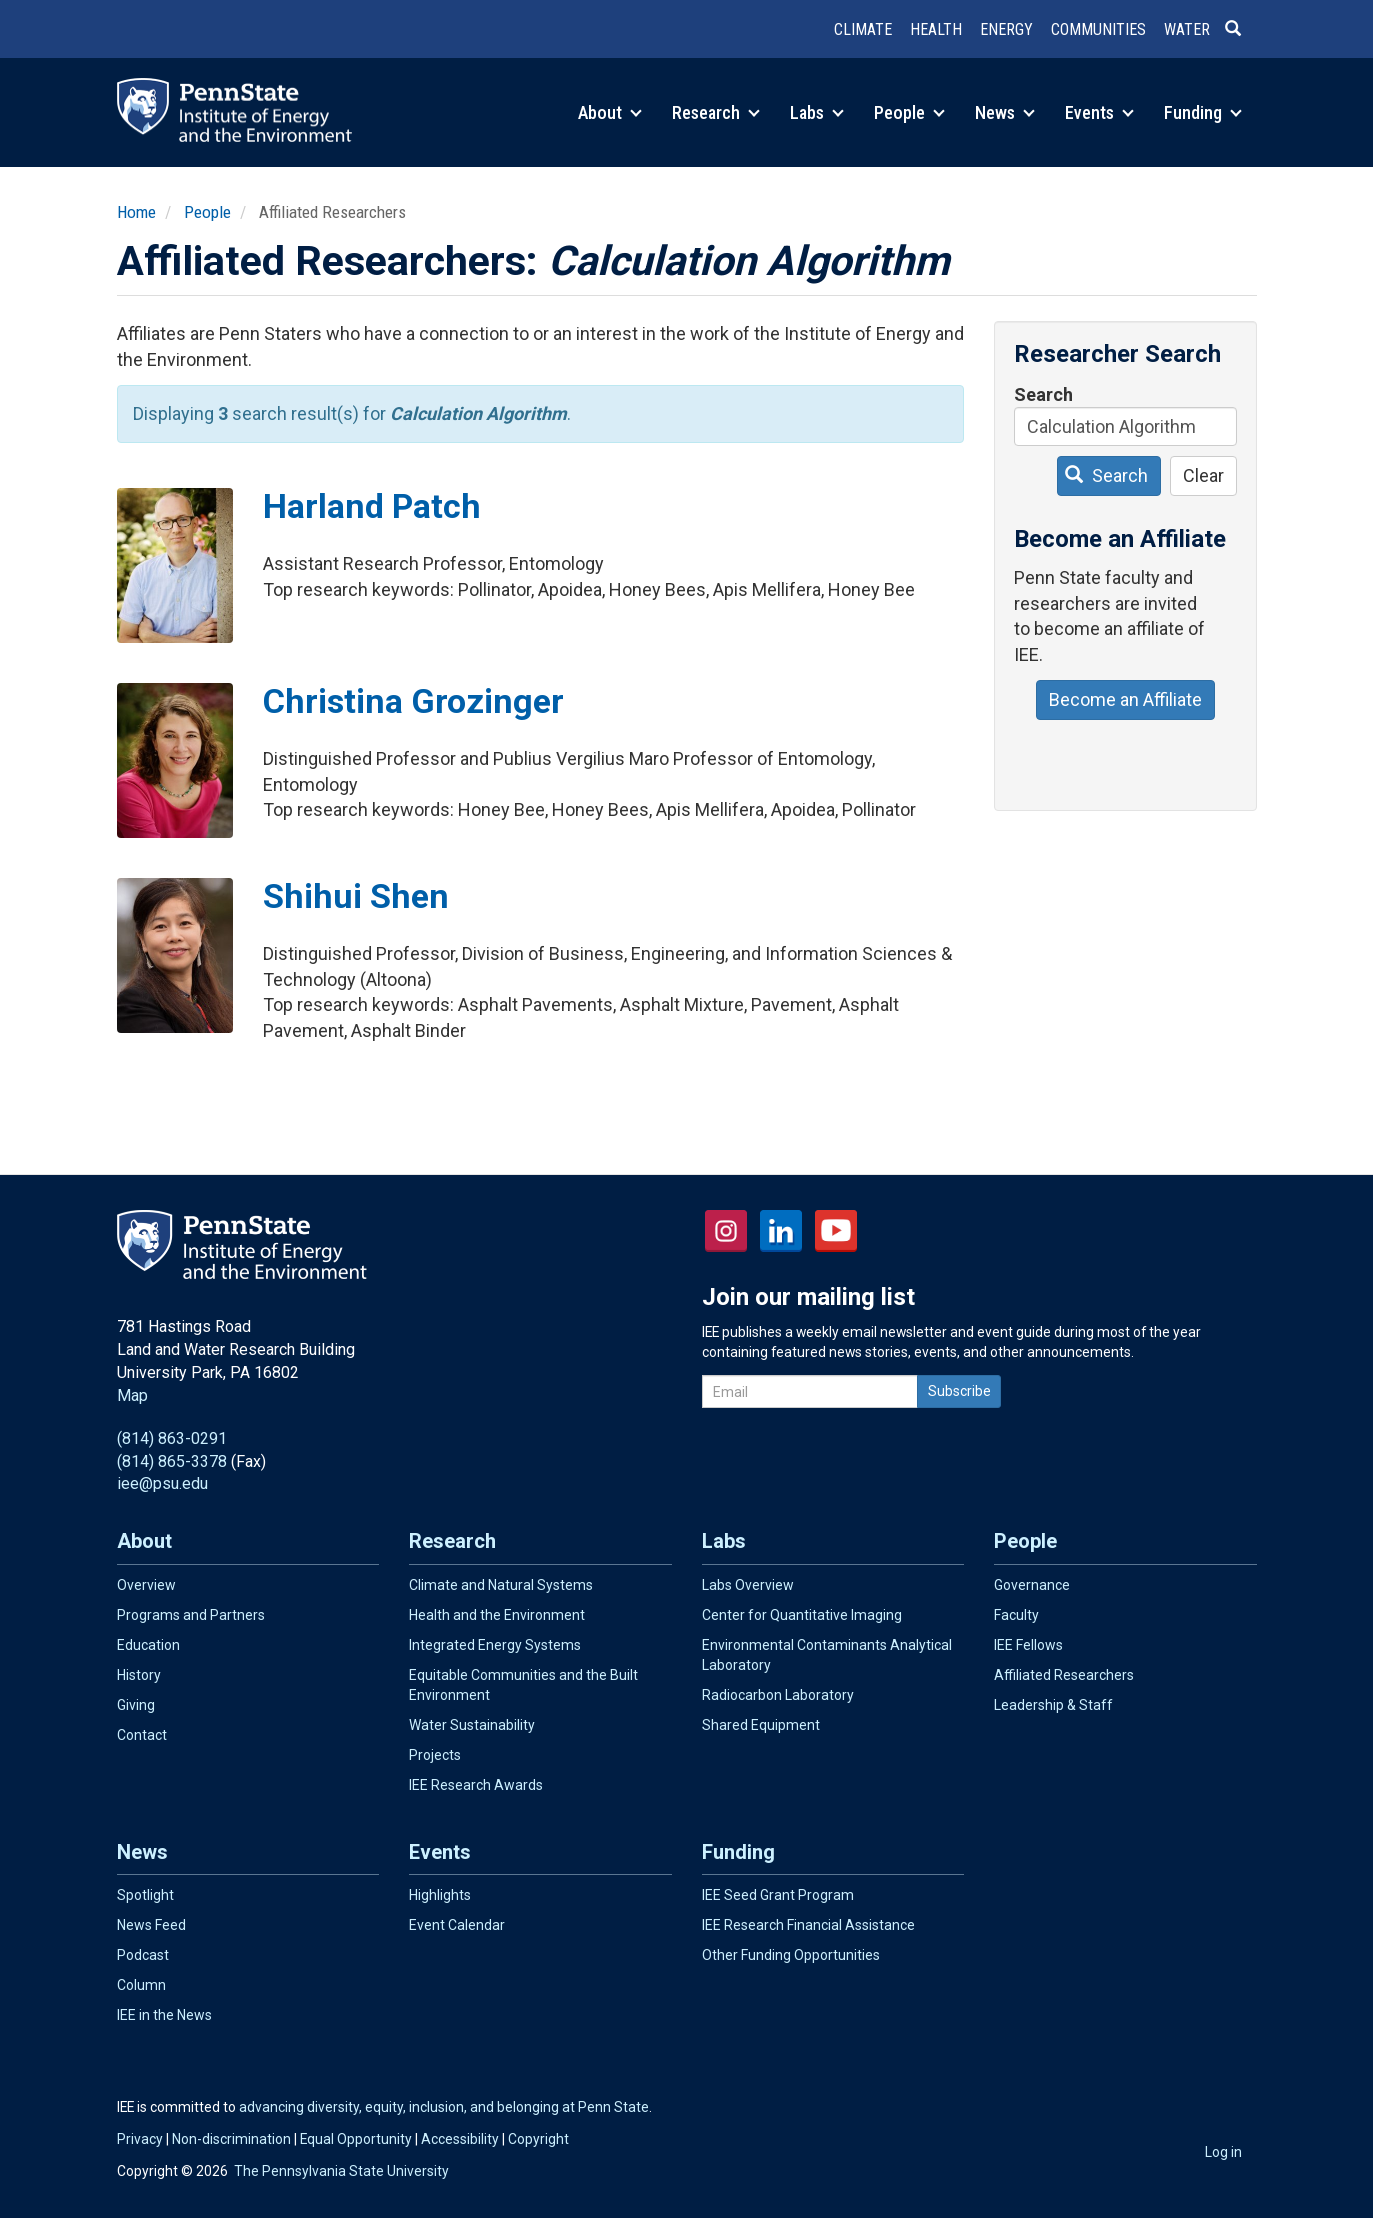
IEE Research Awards (476, 1785)
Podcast (143, 1955)
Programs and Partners (191, 1615)
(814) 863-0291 (172, 1438)
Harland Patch (372, 506)
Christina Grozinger (413, 701)
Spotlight (145, 1895)
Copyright (538, 2139)
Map (132, 1395)
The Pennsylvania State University (341, 2171)
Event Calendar (457, 1925)
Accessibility (460, 2139)
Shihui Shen (356, 896)
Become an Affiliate (1125, 699)
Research (716, 112)
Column (141, 1985)
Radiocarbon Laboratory (778, 1695)
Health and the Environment (497, 1615)
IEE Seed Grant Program (778, 1895)
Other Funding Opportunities (791, 1955)
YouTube (836, 1231)
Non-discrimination (231, 2139)
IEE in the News (164, 2015)
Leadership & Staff (1053, 1705)
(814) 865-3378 (172, 1461)
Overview (146, 1585)
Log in (1223, 2152)
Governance (1032, 1585)
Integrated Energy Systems (495, 1645)
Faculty (1016, 1615)
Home (136, 212)
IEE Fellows (1028, 1645)
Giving (136, 1705)
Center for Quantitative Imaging (802, 1615)
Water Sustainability (472, 1725)
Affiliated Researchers (1064, 1675)
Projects (435, 1755)
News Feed (151, 1925)
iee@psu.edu (162, 1483)
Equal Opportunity (356, 2139)
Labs (817, 112)
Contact (142, 1735)
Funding (1203, 112)
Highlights (440, 1895)
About (610, 112)
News (1005, 112)
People (909, 112)
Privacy (140, 2139)
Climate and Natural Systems (501, 1585)
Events (1099, 112)
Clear (1203, 475)
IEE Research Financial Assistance (808, 1925)
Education (148, 1645)
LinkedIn (781, 1231)
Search (1043, 394)
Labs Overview (748, 1585)
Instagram (726, 1231)
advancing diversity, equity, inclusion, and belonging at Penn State (444, 2107)
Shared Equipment (761, 1725)
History (139, 1675)
